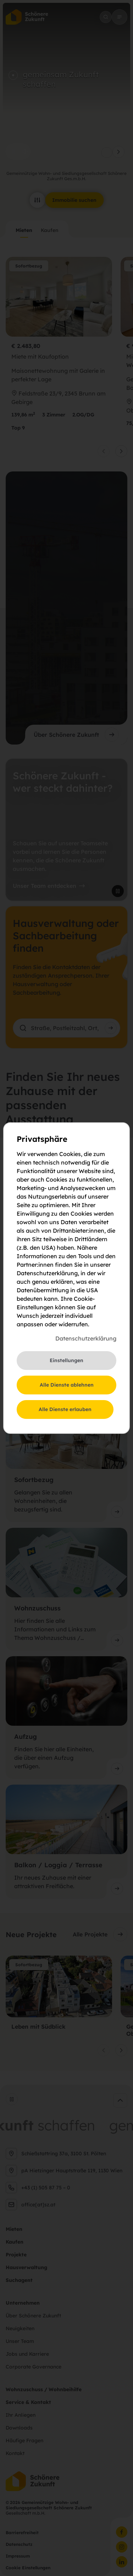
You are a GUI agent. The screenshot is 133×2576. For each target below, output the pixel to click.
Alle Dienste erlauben (65, 1409)
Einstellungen (66, 1360)
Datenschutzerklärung (85, 1338)
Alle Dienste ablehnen (67, 1385)
